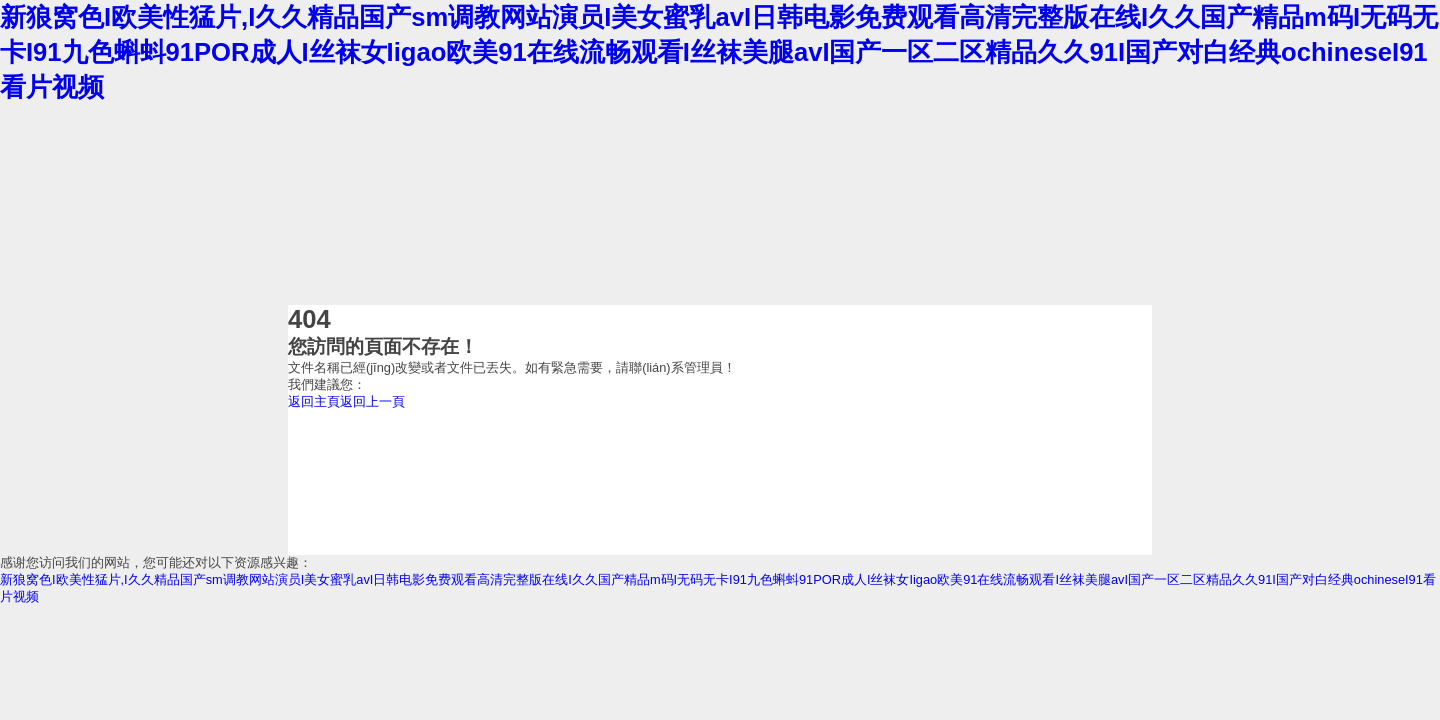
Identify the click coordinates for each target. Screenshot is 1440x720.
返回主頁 (314, 401)
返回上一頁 (372, 401)
